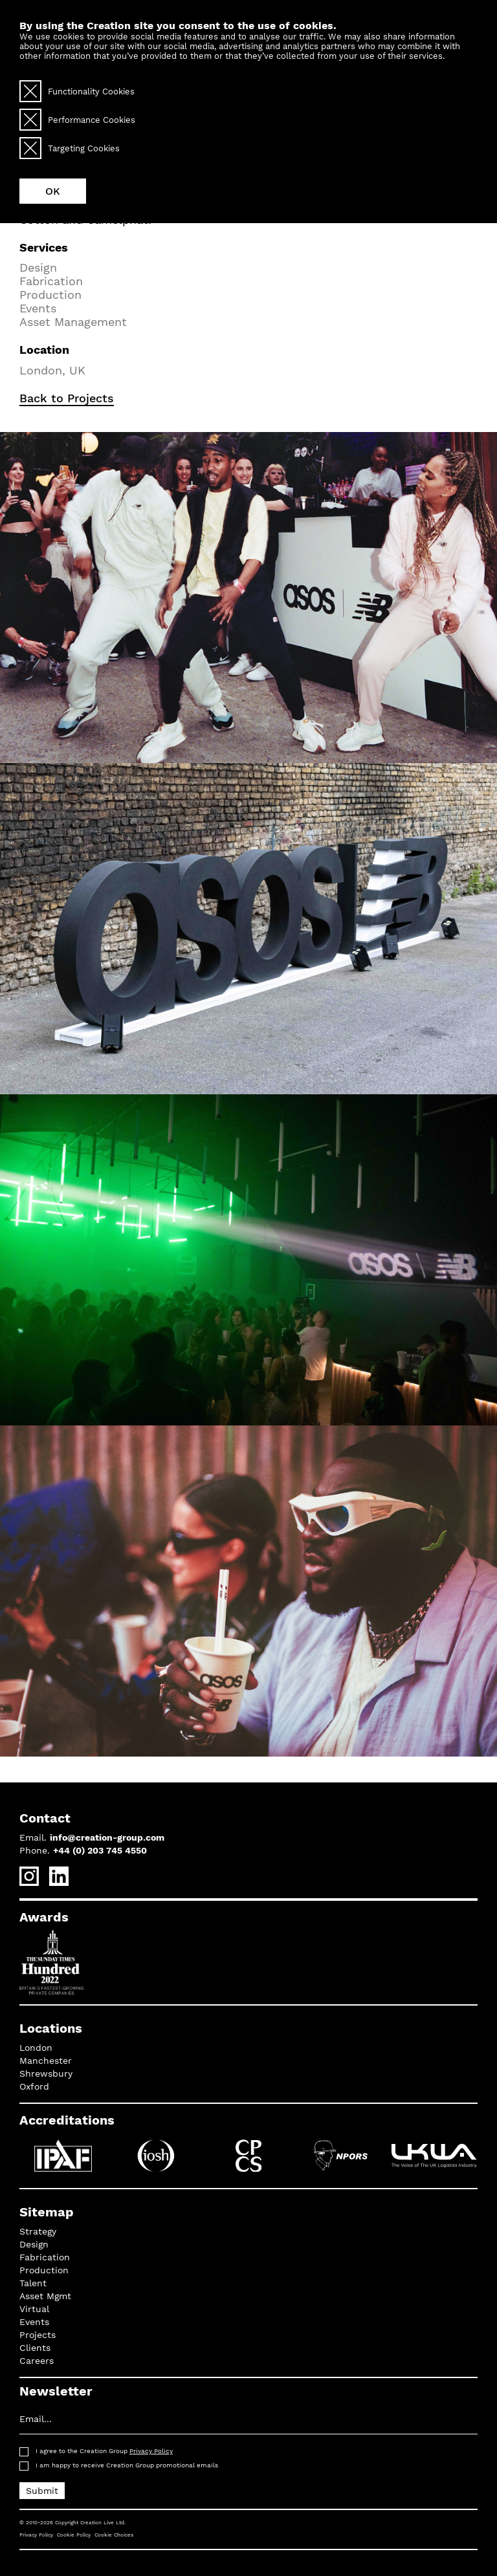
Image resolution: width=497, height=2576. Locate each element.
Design (34, 2244)
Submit (42, 2490)
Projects (37, 2335)
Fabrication (44, 2257)
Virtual (34, 2309)
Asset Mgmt (45, 2296)
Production (44, 2270)
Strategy (37, 2231)
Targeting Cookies (69, 148)
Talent (33, 2283)
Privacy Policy (151, 2450)
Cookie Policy (74, 2535)
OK (52, 191)
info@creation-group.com (107, 1837)
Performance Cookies (77, 120)
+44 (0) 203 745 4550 (100, 1850)
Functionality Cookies (77, 91)
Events (34, 2322)
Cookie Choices (113, 2535)
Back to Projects (66, 398)
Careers (36, 2360)
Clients (34, 2348)
